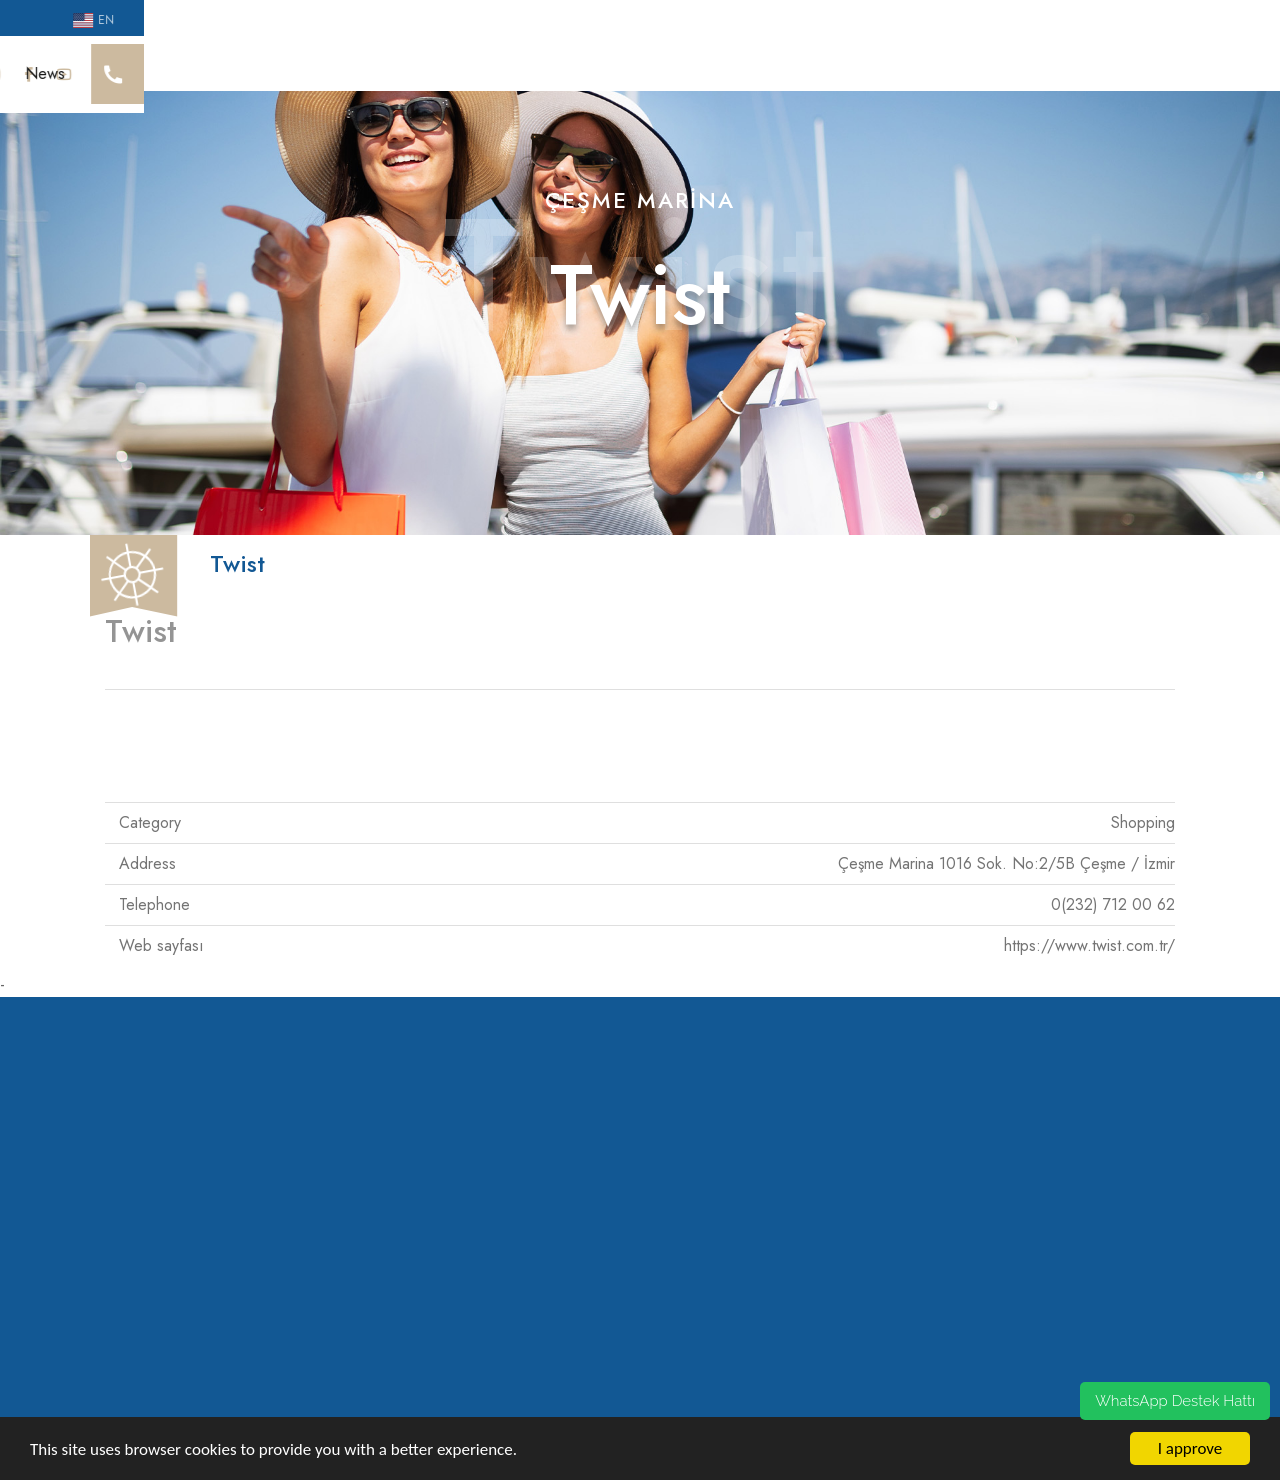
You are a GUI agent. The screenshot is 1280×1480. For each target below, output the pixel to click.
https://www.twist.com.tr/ (1089, 926)
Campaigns (1040, 65)
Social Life (571, 65)
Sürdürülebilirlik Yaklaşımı (423, 65)
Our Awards (270, 65)
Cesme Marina (151, 65)
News (1127, 65)
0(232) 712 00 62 (1113, 885)
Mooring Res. (927, 65)
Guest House (805, 65)
